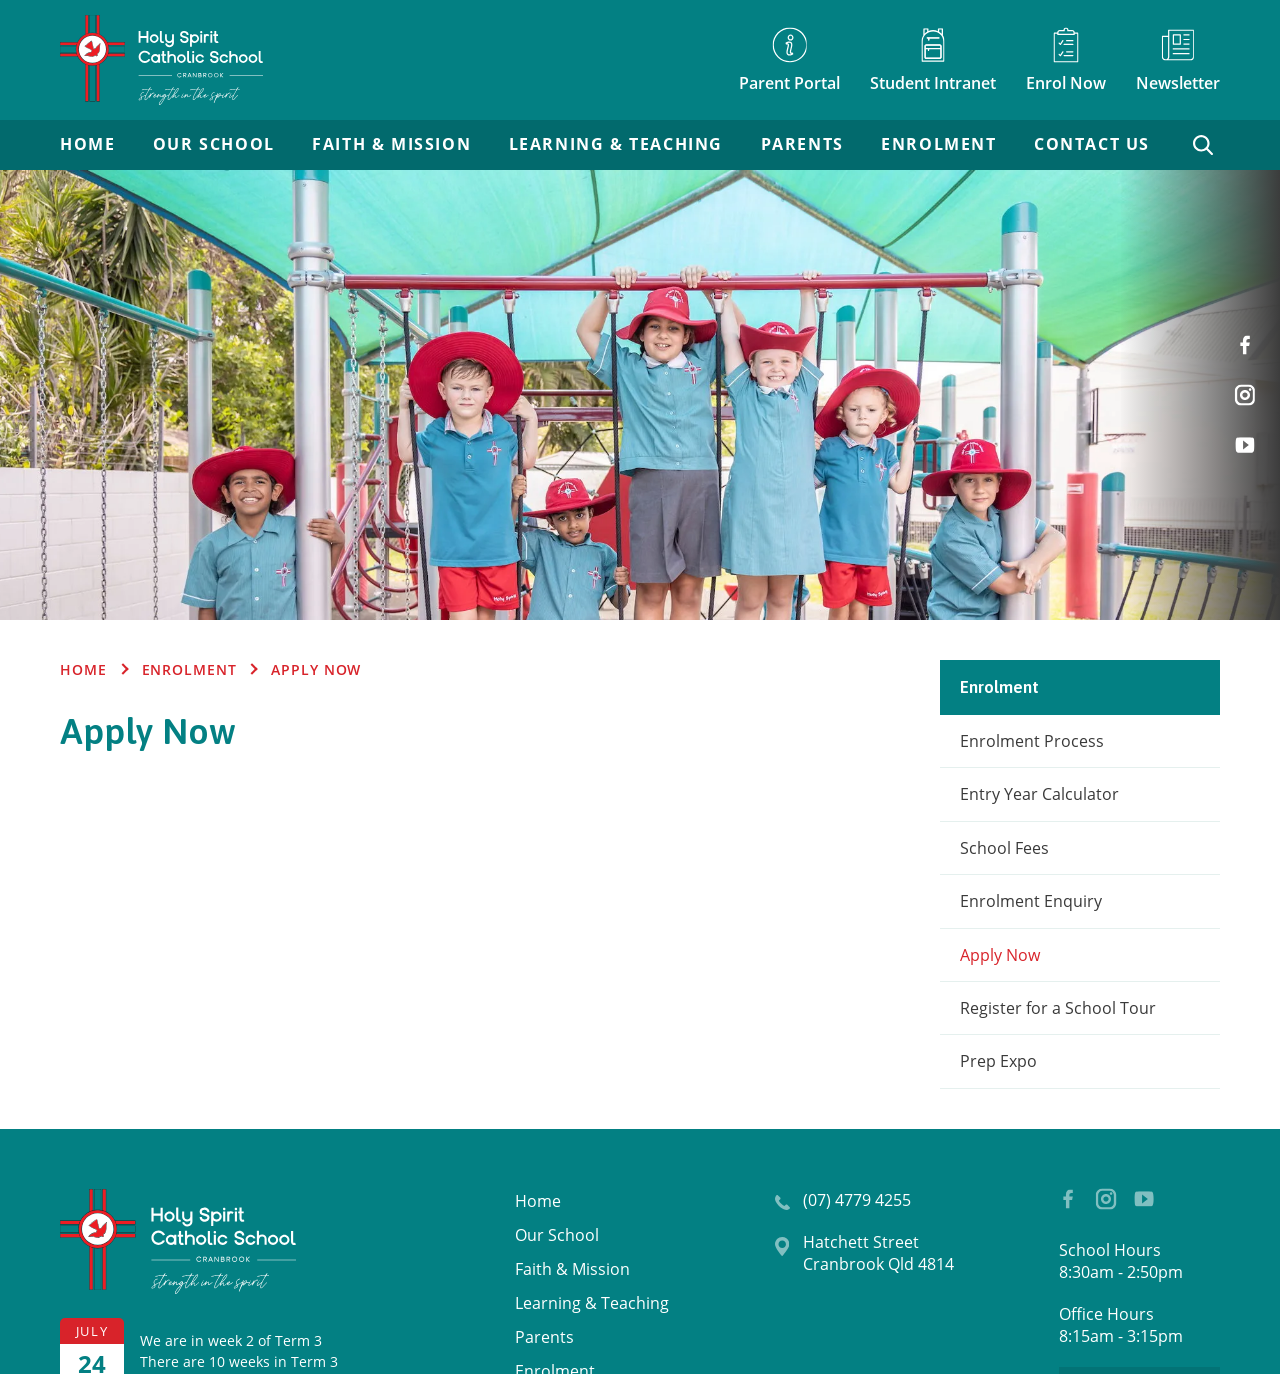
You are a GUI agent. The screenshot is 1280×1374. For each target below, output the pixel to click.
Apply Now (1000, 955)
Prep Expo (998, 1061)
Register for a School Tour (1058, 1008)
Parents (802, 144)
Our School (214, 144)
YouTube (1250, 436)
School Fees (1004, 848)
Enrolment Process (1032, 741)
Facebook (1252, 337)
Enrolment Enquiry (1031, 901)
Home (87, 144)
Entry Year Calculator (1039, 794)
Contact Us (1092, 144)
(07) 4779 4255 (857, 1200)
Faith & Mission (391, 144)
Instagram (1250, 388)
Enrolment (938, 144)
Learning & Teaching (616, 144)
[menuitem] (87, 145)
